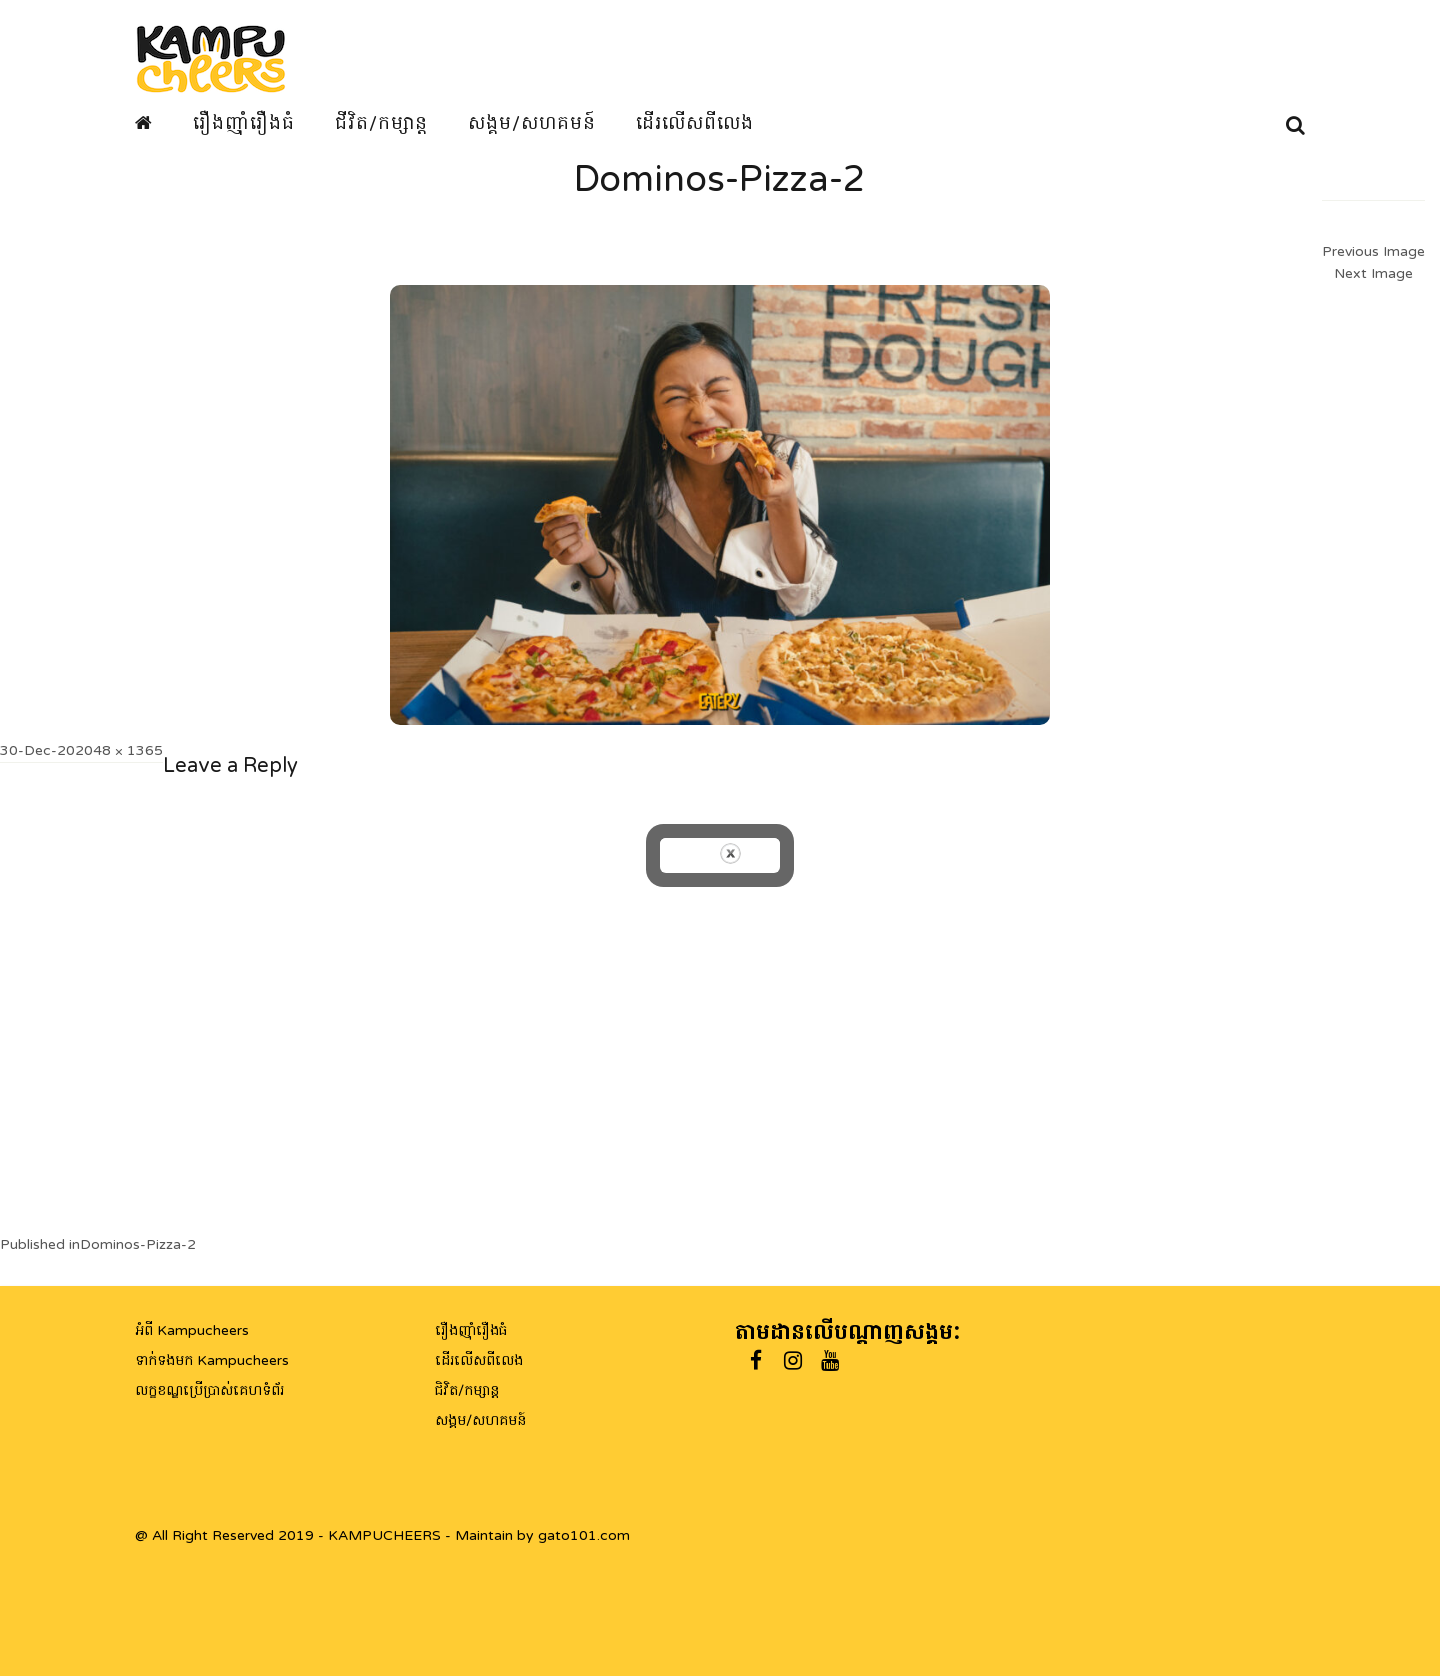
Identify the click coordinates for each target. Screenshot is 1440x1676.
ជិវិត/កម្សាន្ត (467, 1390)
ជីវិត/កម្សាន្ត (381, 123)
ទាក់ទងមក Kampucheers (212, 1360)
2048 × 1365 (119, 750)
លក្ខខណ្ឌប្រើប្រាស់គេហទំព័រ (209, 1390)
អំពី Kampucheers (192, 1330)
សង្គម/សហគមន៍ (532, 123)
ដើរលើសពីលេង (695, 123)
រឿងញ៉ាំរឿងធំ (244, 123)
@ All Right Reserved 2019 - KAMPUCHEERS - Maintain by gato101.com (382, 1535)
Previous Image (1373, 251)
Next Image (1373, 273)
